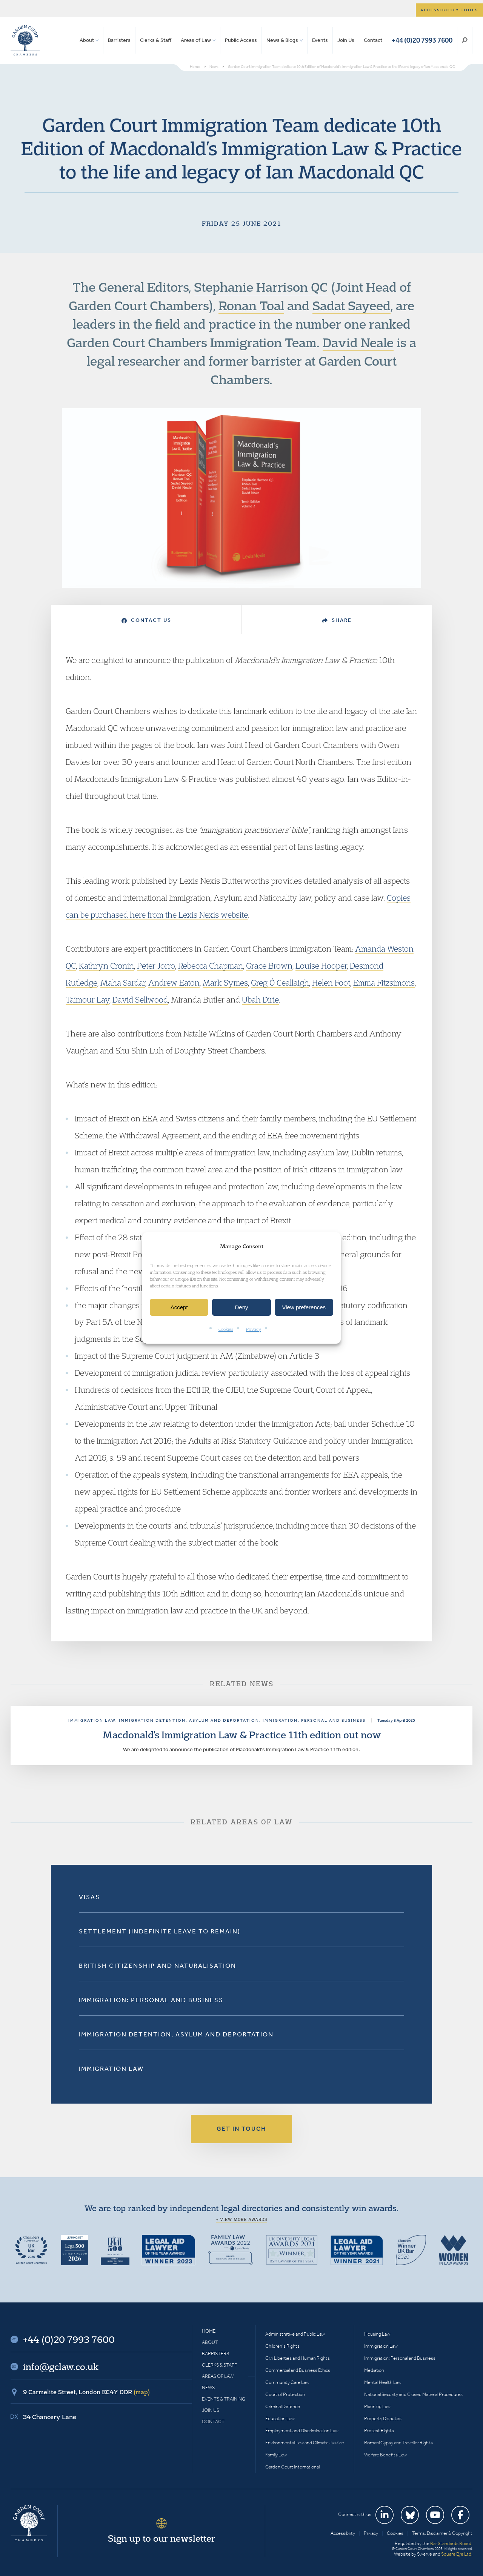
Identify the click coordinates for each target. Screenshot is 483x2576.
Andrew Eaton (174, 982)
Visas (89, 1897)
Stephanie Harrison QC (261, 287)
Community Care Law (287, 2382)
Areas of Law (196, 40)
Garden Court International (292, 2467)
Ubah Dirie (260, 999)
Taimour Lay (87, 999)
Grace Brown (269, 965)
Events (320, 40)
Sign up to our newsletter (161, 2538)
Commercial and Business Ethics (297, 2370)
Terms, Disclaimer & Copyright (442, 2533)
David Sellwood (140, 999)
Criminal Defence (282, 2406)
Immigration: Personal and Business (151, 2000)
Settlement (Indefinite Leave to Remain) (159, 1931)
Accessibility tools (449, 10)
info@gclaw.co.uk (60, 2366)
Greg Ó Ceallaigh (280, 982)
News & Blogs (282, 40)
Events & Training (223, 2399)
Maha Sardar (122, 982)
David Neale (358, 342)
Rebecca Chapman (210, 965)
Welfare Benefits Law (385, 2455)
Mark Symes (225, 982)
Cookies (225, 1329)
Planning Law (377, 2406)
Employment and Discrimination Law (301, 2430)
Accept (179, 1307)
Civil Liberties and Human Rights (297, 2358)
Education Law (280, 2418)
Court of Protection (285, 2394)
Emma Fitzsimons (384, 982)
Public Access (241, 40)
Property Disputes (382, 2418)
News (208, 2387)
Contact (373, 40)
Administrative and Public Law (295, 2334)
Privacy (253, 1329)
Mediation (374, 2370)
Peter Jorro (156, 965)
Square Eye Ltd (456, 2554)
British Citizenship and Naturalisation (157, 1965)
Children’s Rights (282, 2346)
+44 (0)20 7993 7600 (422, 40)
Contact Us (146, 620)
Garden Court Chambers (25, 40)
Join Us (345, 40)
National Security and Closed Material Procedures (413, 2394)
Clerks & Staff (155, 40)
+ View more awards (241, 2219)
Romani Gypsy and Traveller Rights (398, 2442)
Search (465, 40)
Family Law (276, 2455)
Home (208, 2331)
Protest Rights (379, 2430)
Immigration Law (111, 2068)
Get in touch (241, 2128)
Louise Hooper (321, 965)
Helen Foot (331, 982)
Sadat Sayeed (351, 305)
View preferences (304, 1307)
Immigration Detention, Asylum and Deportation (176, 2034)
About (87, 40)
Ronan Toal (251, 305)
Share (337, 620)
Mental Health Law (382, 2382)
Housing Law (377, 2334)
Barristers (119, 40)
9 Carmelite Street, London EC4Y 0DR (86, 2392)
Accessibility (343, 2533)
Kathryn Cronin (106, 965)
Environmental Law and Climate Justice (304, 2442)
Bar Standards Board (450, 2543)
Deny (241, 1307)
